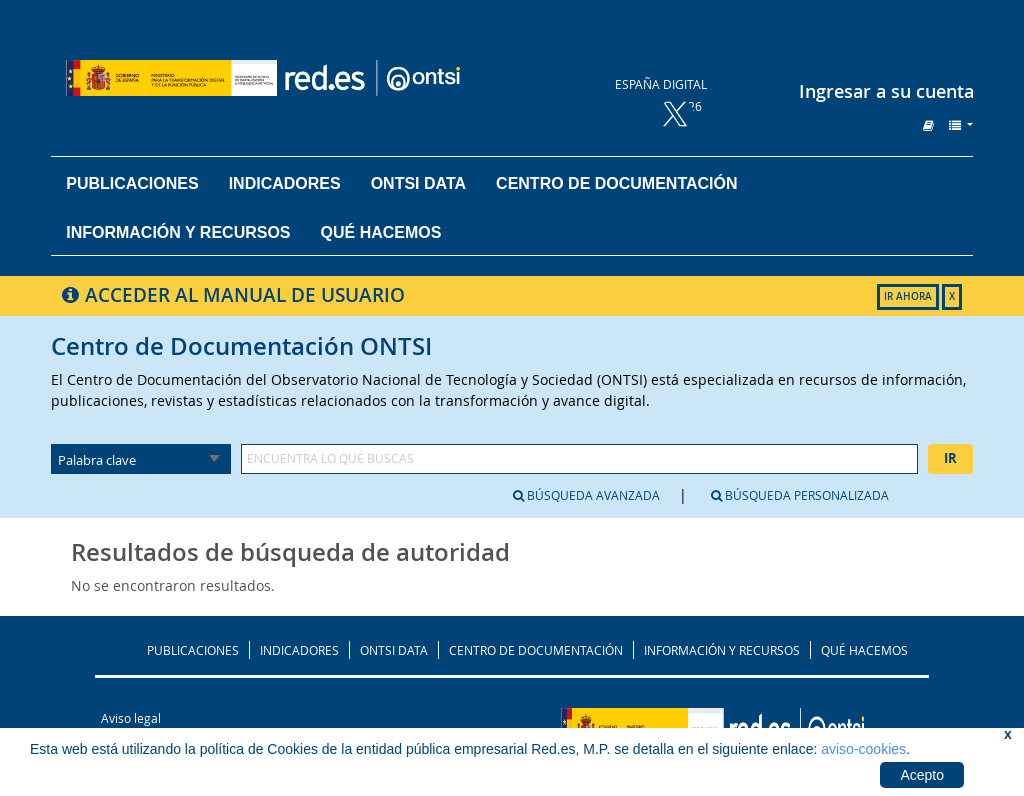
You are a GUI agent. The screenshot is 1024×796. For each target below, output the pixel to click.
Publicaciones (132, 183)
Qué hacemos (381, 232)
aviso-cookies (863, 749)
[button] (928, 125)
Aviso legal (131, 718)
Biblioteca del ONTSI (315, 78)
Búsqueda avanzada (586, 495)
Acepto (922, 775)
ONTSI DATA (418, 183)
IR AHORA (908, 296)
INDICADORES (299, 650)
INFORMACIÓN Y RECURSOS (722, 650)
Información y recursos (178, 232)
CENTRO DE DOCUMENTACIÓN (536, 650)
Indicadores (285, 183)
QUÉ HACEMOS (864, 650)
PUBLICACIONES (193, 650)
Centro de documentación (616, 183)
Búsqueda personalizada (800, 495)
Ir (950, 458)
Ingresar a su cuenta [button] (886, 91)
